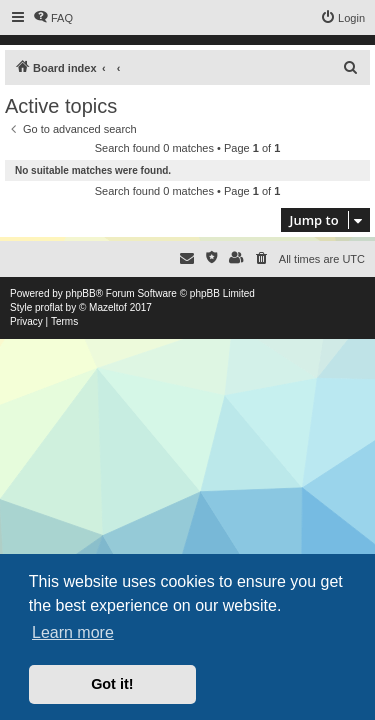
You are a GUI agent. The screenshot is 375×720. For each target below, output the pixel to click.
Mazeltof (108, 307)
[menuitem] (53, 18)
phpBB (81, 293)
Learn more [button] (73, 632)
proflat (49, 307)
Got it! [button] (112, 684)
